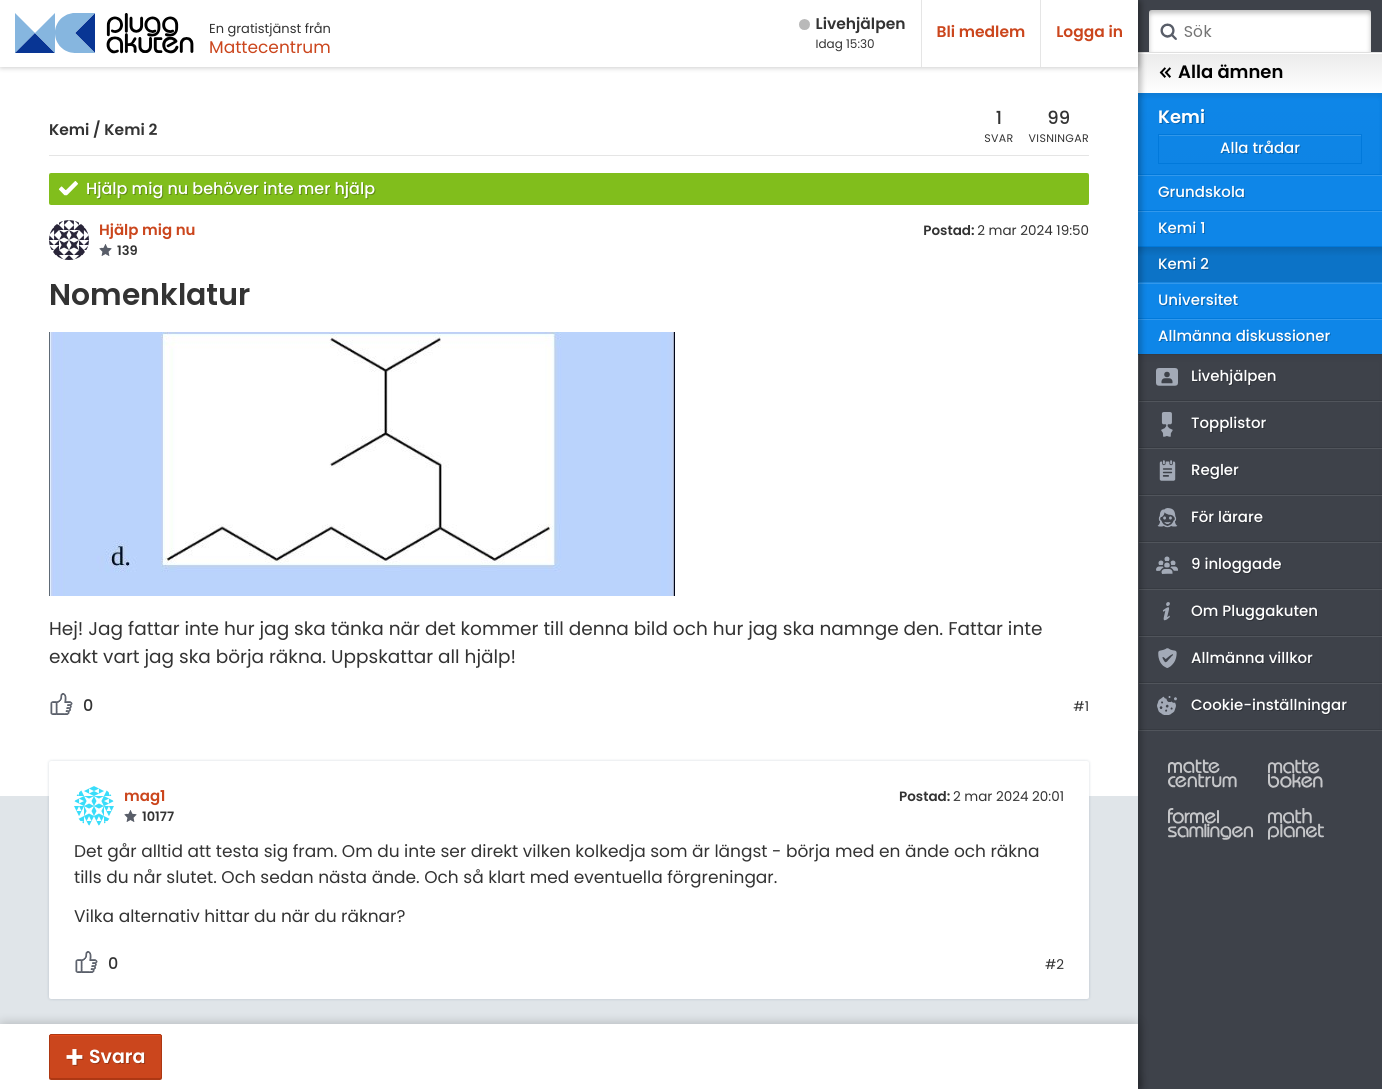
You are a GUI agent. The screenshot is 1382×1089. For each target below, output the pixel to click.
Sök (1168, 32)
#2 (1054, 965)
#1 (1081, 707)
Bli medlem (981, 32)
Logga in (1089, 32)
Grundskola (1201, 192)
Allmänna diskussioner (1244, 336)
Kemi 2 (130, 130)
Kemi (69, 130)
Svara (117, 1056)
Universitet (1198, 300)
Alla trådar (1260, 148)
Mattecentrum (270, 47)
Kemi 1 (1181, 228)
